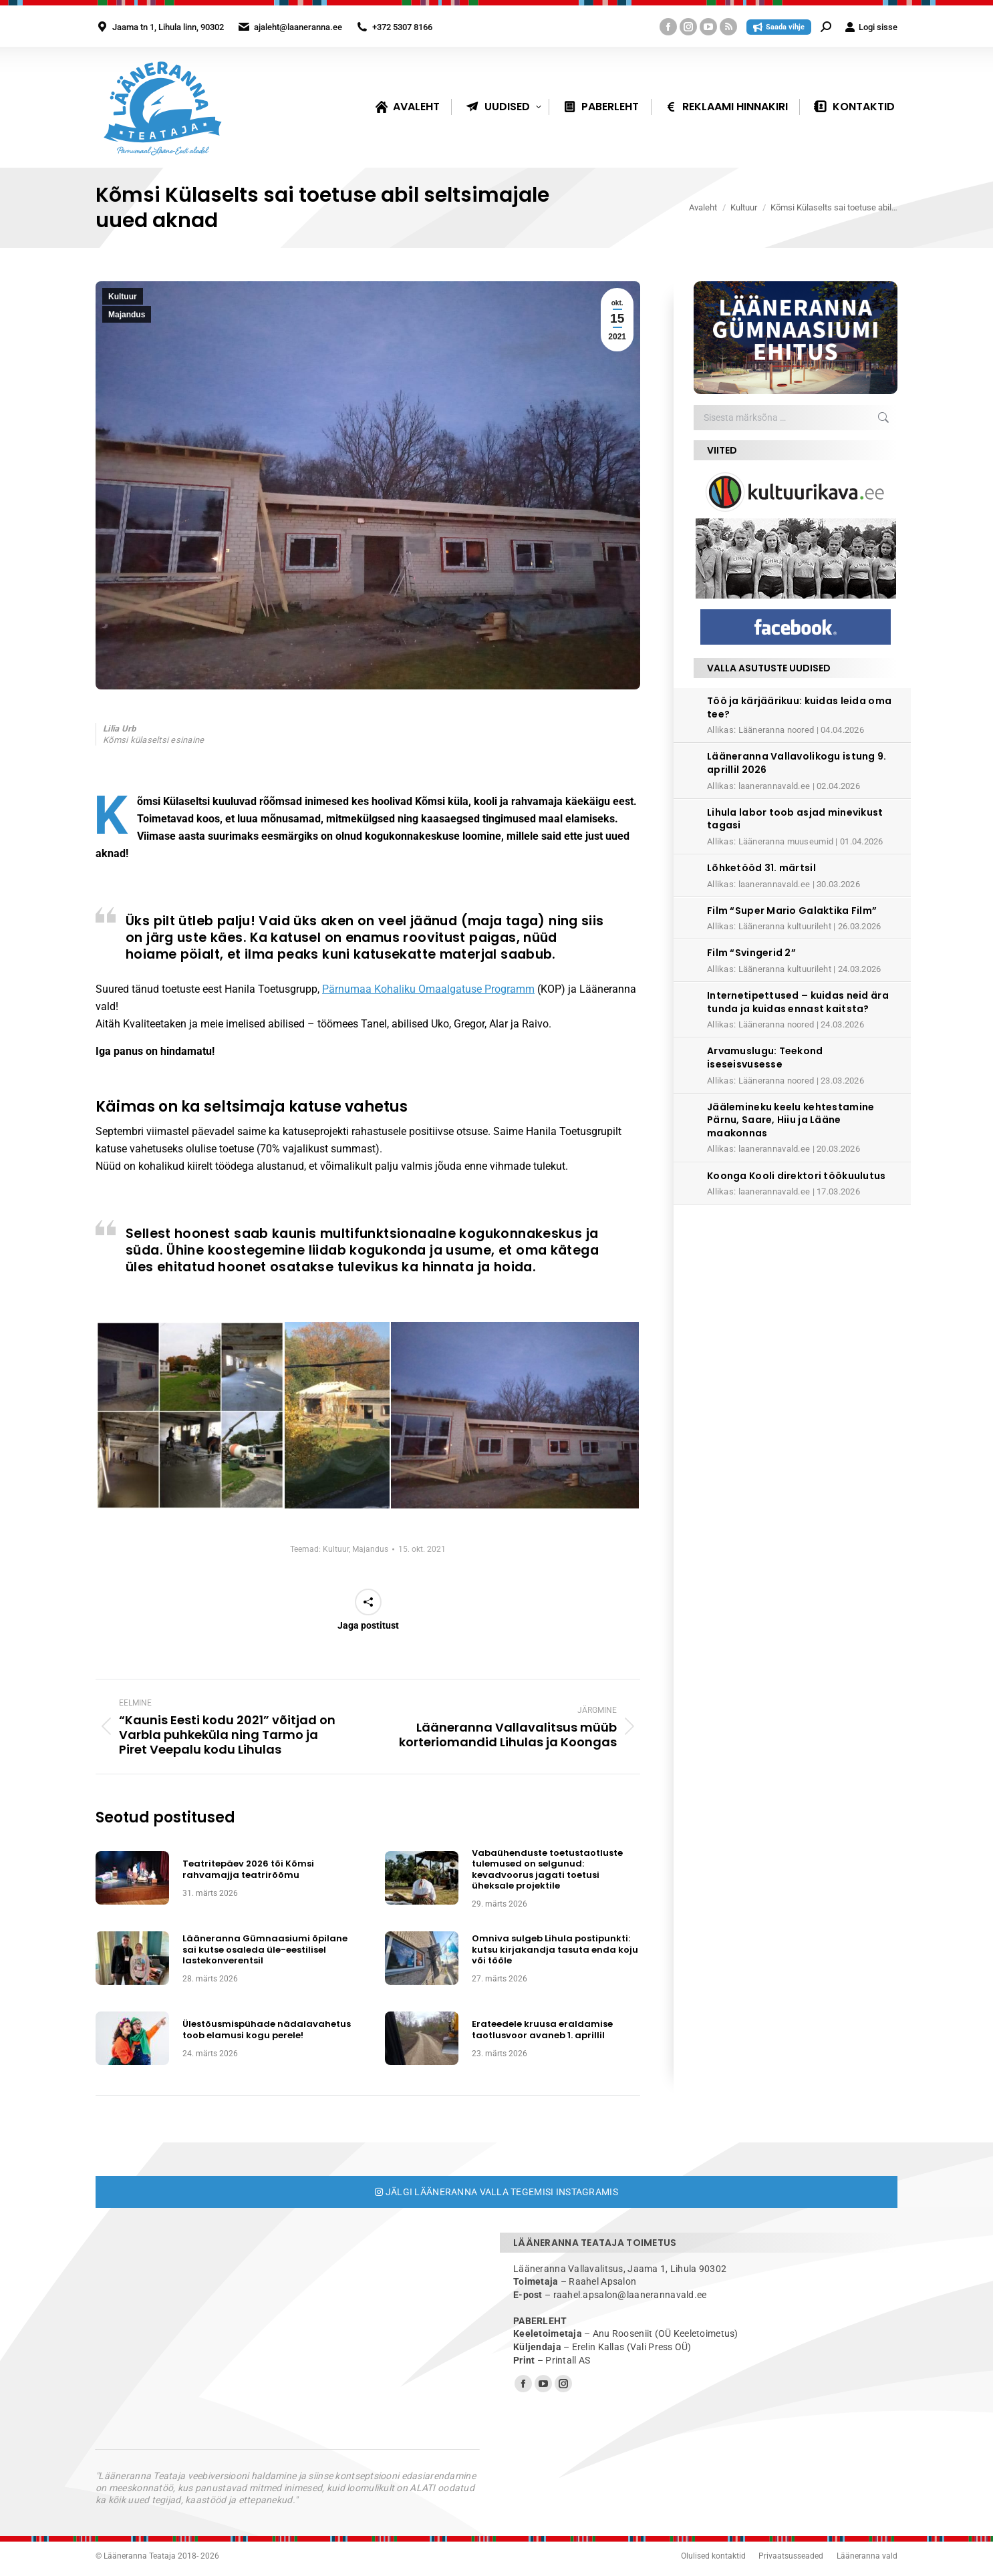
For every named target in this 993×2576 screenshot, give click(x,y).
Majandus (126, 314)
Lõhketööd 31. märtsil (761, 867)
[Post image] (132, 1878)
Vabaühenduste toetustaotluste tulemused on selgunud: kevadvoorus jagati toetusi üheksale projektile (547, 1869)
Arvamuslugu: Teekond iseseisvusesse (765, 1057)
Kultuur (122, 296)
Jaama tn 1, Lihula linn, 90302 (168, 27)
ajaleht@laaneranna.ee (298, 27)
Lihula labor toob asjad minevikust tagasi (795, 819)
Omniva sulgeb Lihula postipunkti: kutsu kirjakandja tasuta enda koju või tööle (555, 1949)
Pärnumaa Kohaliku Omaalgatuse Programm (428, 989)
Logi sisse (871, 27)
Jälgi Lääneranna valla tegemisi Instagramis (496, 2192)
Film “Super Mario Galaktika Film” (792, 910)
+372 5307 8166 (402, 27)
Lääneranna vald (867, 2556)
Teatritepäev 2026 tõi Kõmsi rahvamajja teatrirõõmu (248, 1870)
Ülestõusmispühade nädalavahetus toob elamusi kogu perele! (266, 2030)
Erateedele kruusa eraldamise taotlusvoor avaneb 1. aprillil (542, 2030)
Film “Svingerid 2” (751, 952)
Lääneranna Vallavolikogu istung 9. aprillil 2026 (797, 763)
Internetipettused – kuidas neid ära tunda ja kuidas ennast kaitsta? (798, 1002)
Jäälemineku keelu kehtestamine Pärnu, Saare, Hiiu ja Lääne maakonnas (790, 1120)
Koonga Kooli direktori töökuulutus (796, 1175)
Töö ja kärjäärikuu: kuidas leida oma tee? (799, 707)
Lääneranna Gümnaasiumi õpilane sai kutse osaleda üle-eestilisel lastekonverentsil (264, 1949)
